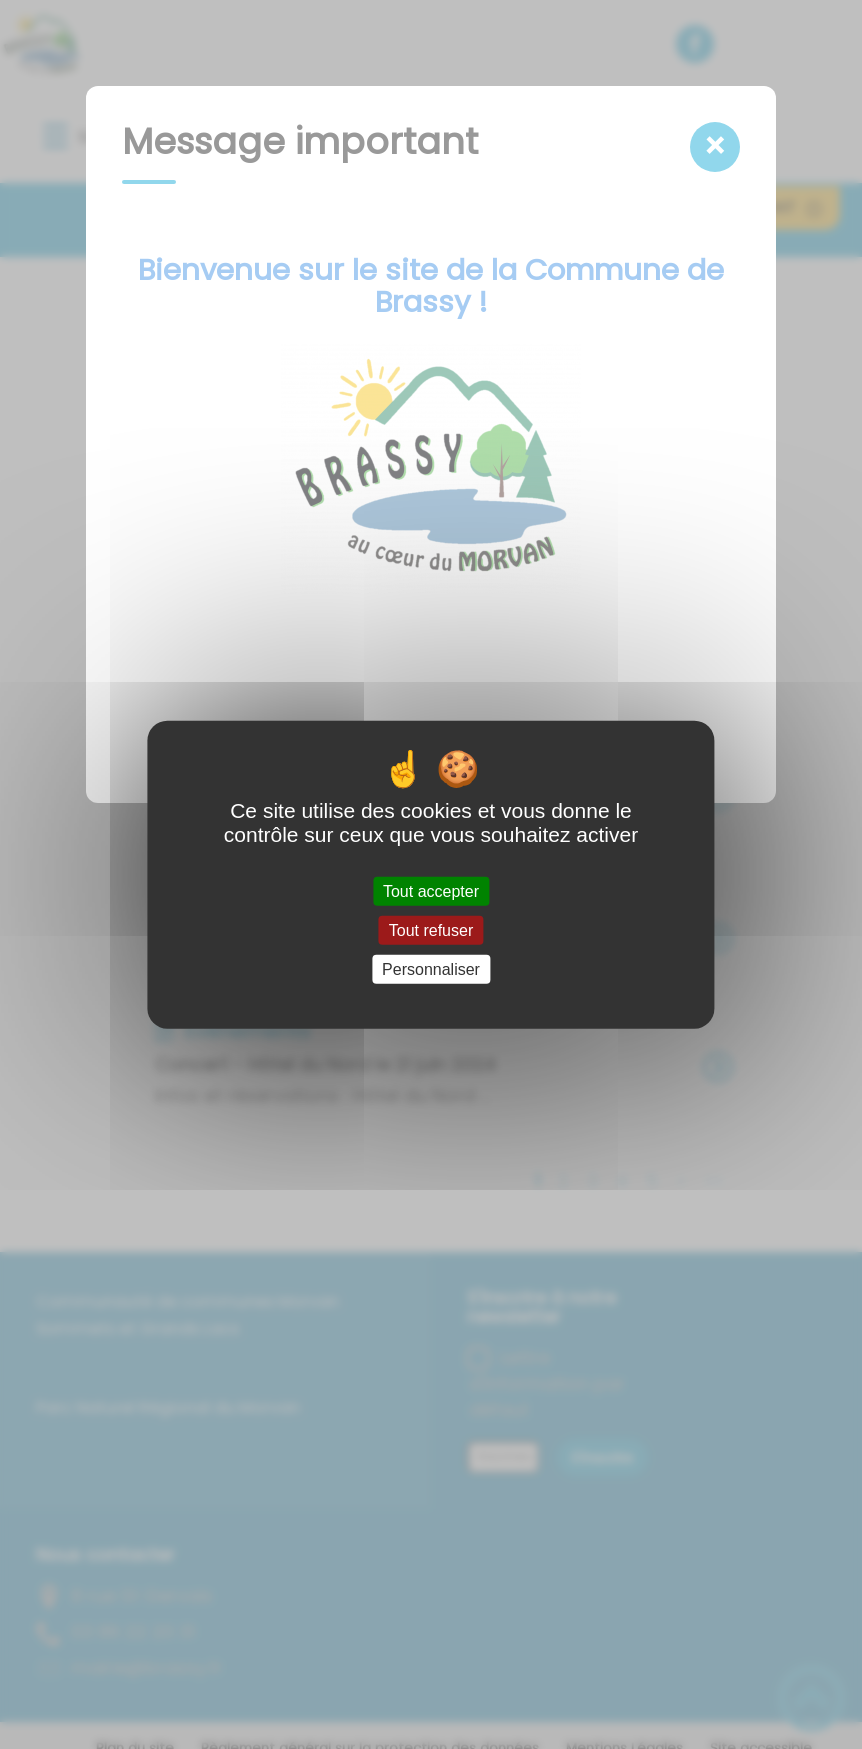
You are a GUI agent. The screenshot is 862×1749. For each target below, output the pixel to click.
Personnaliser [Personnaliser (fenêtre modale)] (431, 969)
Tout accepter (431, 890)
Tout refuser (431, 929)
